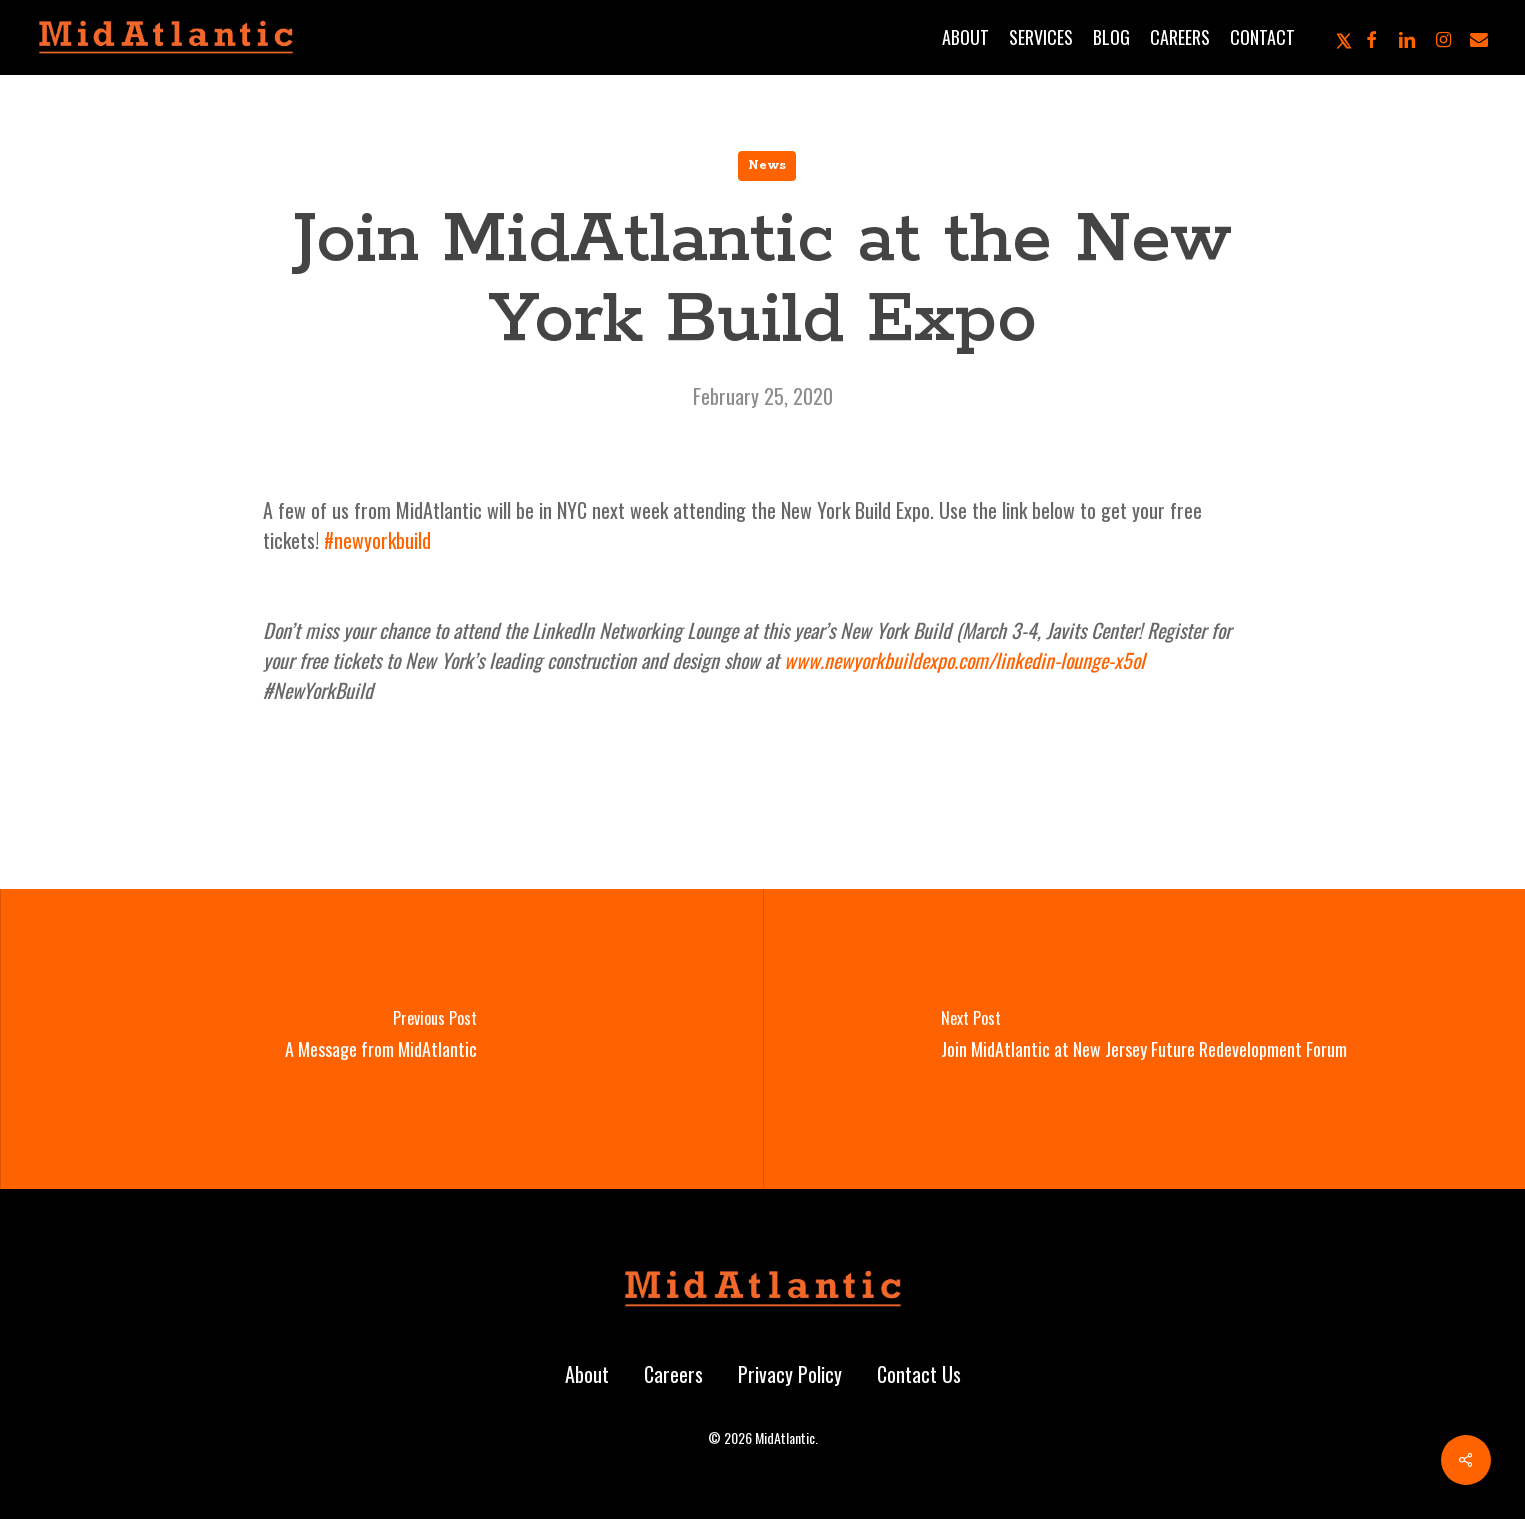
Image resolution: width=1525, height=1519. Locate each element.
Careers (673, 1374)
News (767, 165)
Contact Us (919, 1374)
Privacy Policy (790, 1374)
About (587, 1374)
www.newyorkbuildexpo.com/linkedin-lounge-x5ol (964, 660)
